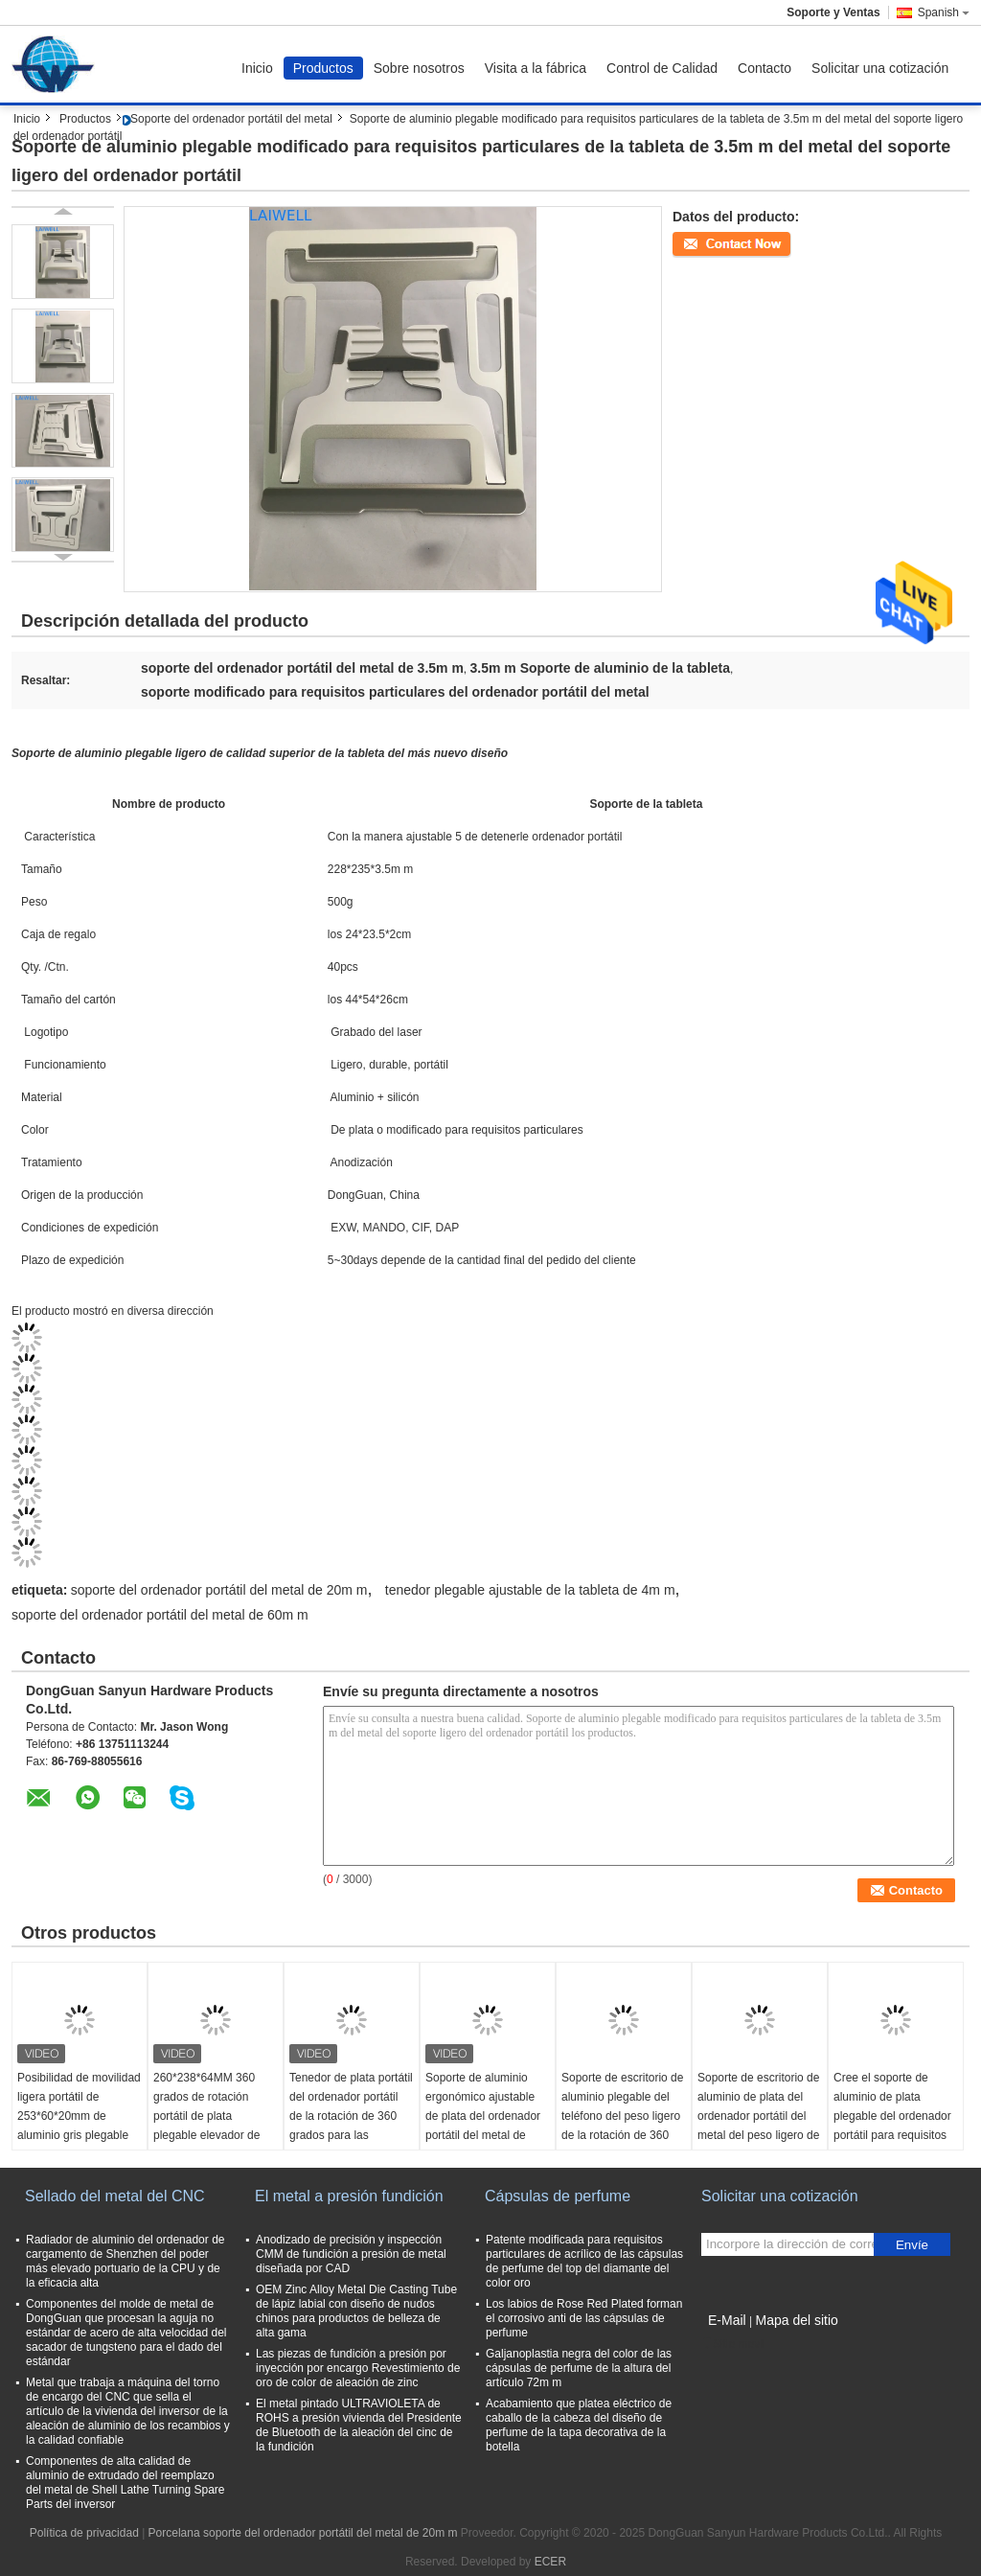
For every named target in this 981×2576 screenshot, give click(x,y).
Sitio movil (733, 2344)
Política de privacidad (84, 2533)
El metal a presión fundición (349, 2196)
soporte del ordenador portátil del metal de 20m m (219, 1590)
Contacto (764, 68)
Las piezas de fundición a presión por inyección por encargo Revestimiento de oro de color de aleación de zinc (358, 2368)
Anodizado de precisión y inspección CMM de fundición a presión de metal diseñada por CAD (351, 2254)
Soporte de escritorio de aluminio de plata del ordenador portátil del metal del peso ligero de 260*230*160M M (758, 2116)
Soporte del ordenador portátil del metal (231, 119)
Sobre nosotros (419, 68)
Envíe (912, 2245)
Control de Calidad (662, 68)
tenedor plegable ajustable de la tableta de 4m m (530, 1590)
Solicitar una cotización (879, 68)
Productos (323, 68)
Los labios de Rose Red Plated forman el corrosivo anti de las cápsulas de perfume (584, 2318)
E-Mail (727, 2320)
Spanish (944, 12)
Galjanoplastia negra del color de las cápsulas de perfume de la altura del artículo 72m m (579, 2368)
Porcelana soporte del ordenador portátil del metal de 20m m (303, 2533)
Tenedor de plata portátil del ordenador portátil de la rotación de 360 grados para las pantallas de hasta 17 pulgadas (351, 2125)
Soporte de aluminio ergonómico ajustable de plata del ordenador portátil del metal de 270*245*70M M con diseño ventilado (482, 2125)
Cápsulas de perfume (557, 2196)
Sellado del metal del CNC (115, 2196)
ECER (550, 2561)
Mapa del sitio (796, 2320)
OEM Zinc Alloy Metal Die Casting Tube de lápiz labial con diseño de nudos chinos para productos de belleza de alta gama (356, 2311)
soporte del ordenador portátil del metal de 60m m (159, 1614)
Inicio (257, 68)
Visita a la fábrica (535, 68)
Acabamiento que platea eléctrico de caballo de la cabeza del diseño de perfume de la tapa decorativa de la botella (579, 2425)
